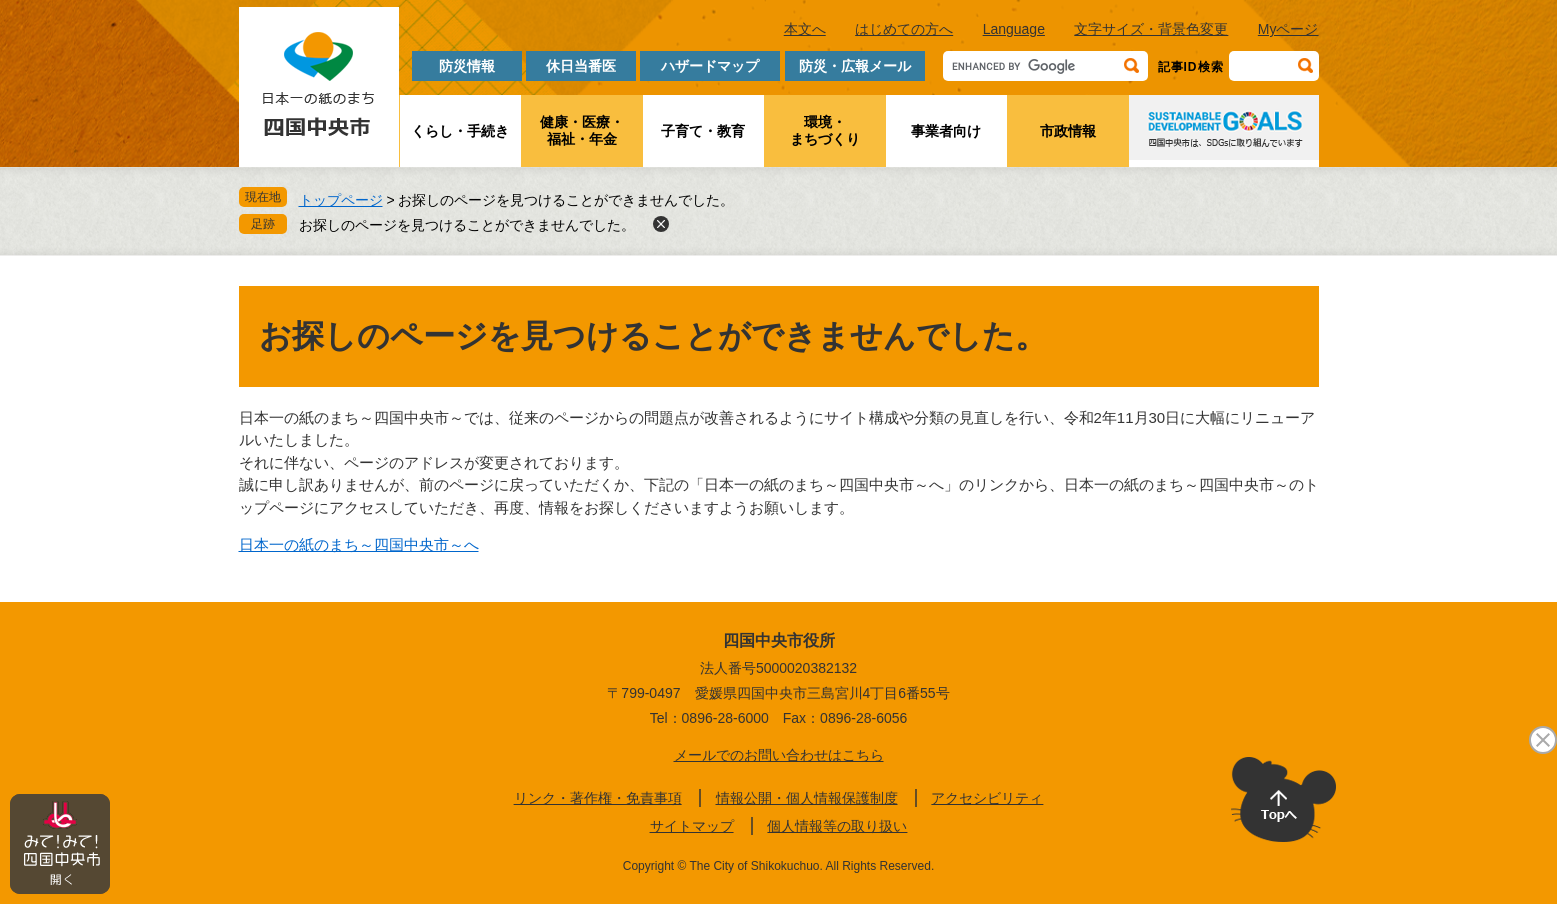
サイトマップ (692, 826)
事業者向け (946, 131)
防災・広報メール (855, 66)
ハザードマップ (710, 66)
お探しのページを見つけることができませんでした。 (467, 225)
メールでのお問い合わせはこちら (779, 755)
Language (1014, 29)
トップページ (341, 200)
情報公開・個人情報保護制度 (807, 798)
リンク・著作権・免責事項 (598, 798)
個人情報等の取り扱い (837, 826)
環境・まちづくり (825, 130)
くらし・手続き (460, 131)
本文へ (805, 29)
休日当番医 (581, 66)
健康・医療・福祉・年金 (582, 130)
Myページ (1288, 29)
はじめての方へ (904, 29)
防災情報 (467, 66)
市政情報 (1068, 131)
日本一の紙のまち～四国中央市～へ (359, 544)
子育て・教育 (703, 131)
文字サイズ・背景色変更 (1151, 29)
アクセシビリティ (987, 798)
